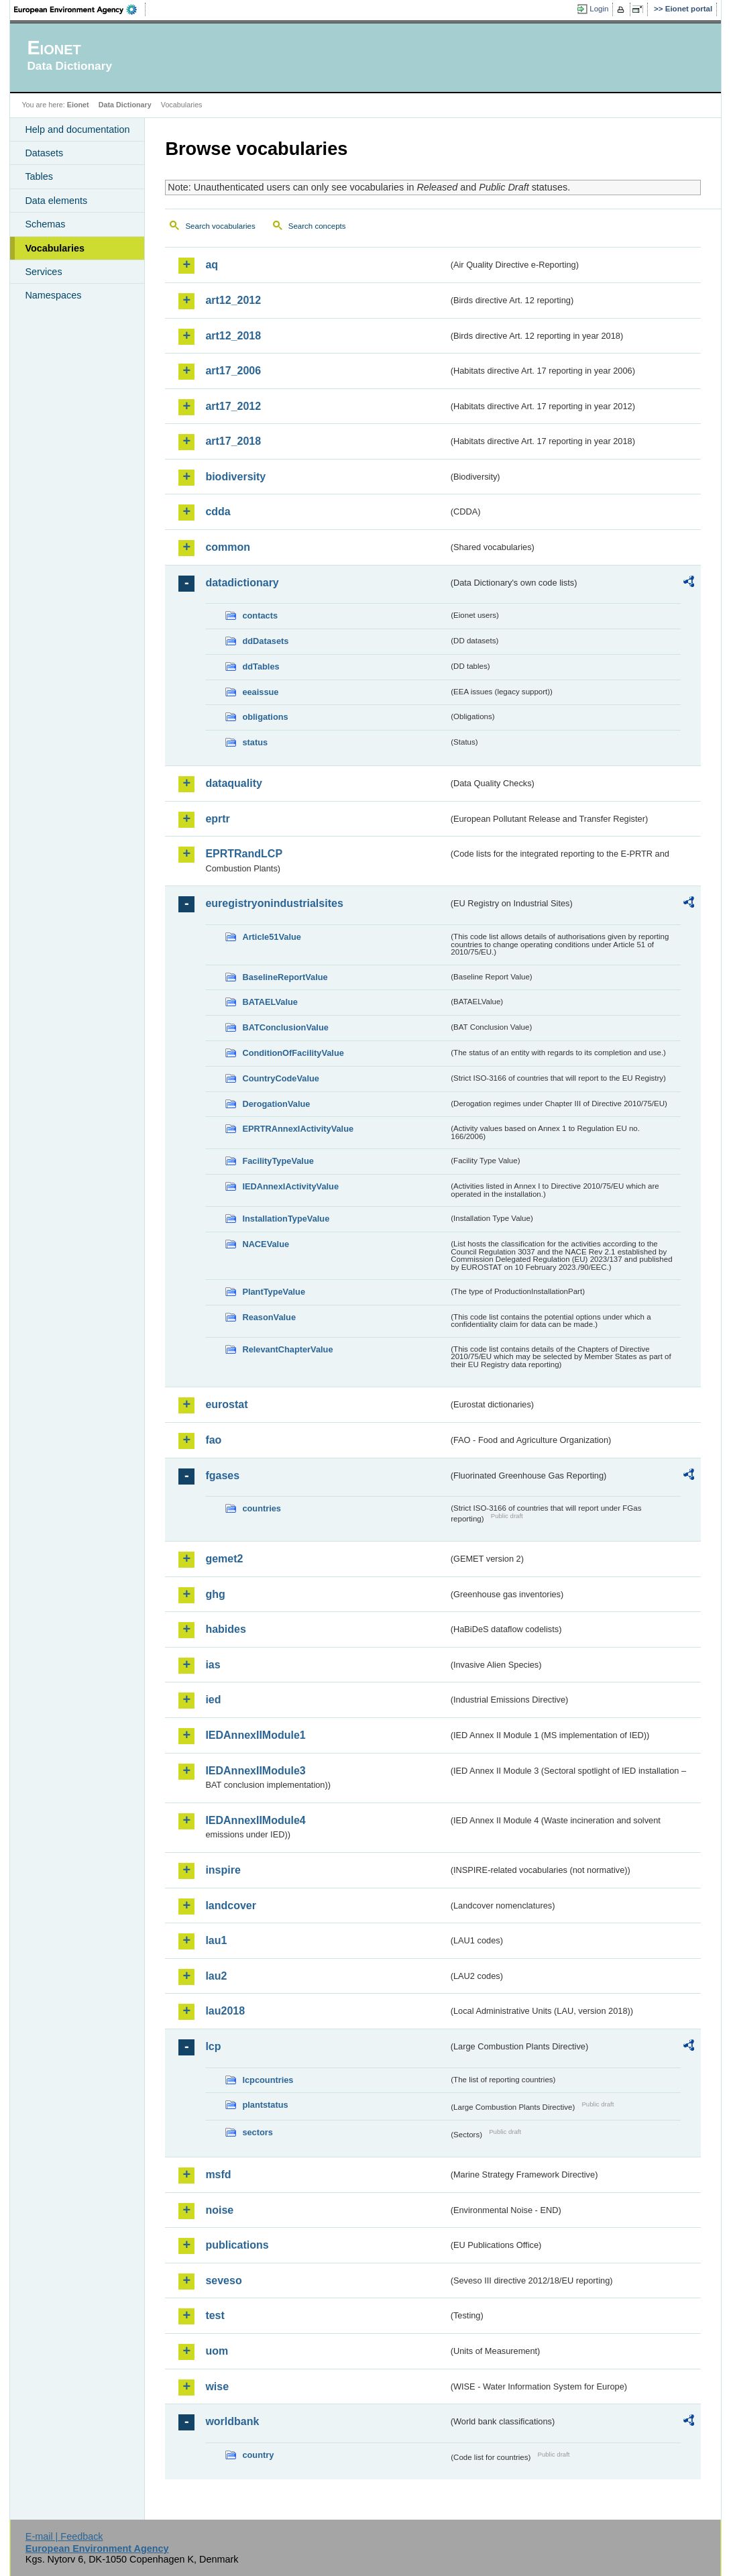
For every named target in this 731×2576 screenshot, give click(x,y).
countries (261, 1508)
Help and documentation (77, 129)
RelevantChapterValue (287, 1349)
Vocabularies (55, 248)
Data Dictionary (125, 105)
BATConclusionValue (285, 1027)
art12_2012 (233, 300)
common (227, 547)
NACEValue (265, 1244)
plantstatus (265, 2105)
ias (212, 1664)
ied (213, 1699)
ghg (215, 1594)
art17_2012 (233, 406)
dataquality (233, 783)
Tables (39, 176)
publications (236, 2245)
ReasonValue (269, 1317)
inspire (222, 1870)
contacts (260, 615)
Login (598, 9)
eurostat (226, 1404)
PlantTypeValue (273, 1292)
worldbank (232, 2421)
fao (213, 1440)
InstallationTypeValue (285, 1219)
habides (225, 1629)
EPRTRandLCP (243, 853)
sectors (257, 2132)
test (214, 2315)
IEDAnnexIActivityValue (290, 1186)
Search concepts (317, 226)
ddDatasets (265, 641)
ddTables (260, 666)
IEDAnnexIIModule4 (255, 1820)
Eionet (78, 105)
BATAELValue (269, 1002)
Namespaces (53, 295)
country (258, 2455)
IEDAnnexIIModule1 (255, 1735)
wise (217, 2386)
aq (211, 264)
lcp (213, 2046)
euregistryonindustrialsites (274, 903)
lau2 (216, 1976)
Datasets (44, 153)
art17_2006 (233, 370)
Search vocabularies (220, 226)
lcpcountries (267, 2080)
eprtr (217, 818)
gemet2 (224, 1558)
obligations (265, 717)
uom (216, 2351)
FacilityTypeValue (277, 1161)
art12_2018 (233, 335)
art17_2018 (233, 441)
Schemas (45, 224)
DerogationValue (276, 1104)
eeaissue (260, 692)
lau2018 (225, 2011)
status (255, 742)
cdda (217, 511)
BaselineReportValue (284, 977)
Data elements (56, 200)
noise (219, 2210)
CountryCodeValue (280, 1078)
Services (43, 271)
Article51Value (271, 937)
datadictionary (241, 582)
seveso (223, 2280)
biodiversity (235, 476)
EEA (80, 9)
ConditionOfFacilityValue (292, 1053)
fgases (222, 1475)
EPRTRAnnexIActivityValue (297, 1129)
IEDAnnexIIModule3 (255, 1770)
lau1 (216, 1940)
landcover (230, 1905)
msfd (218, 2174)
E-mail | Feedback (64, 2536)
